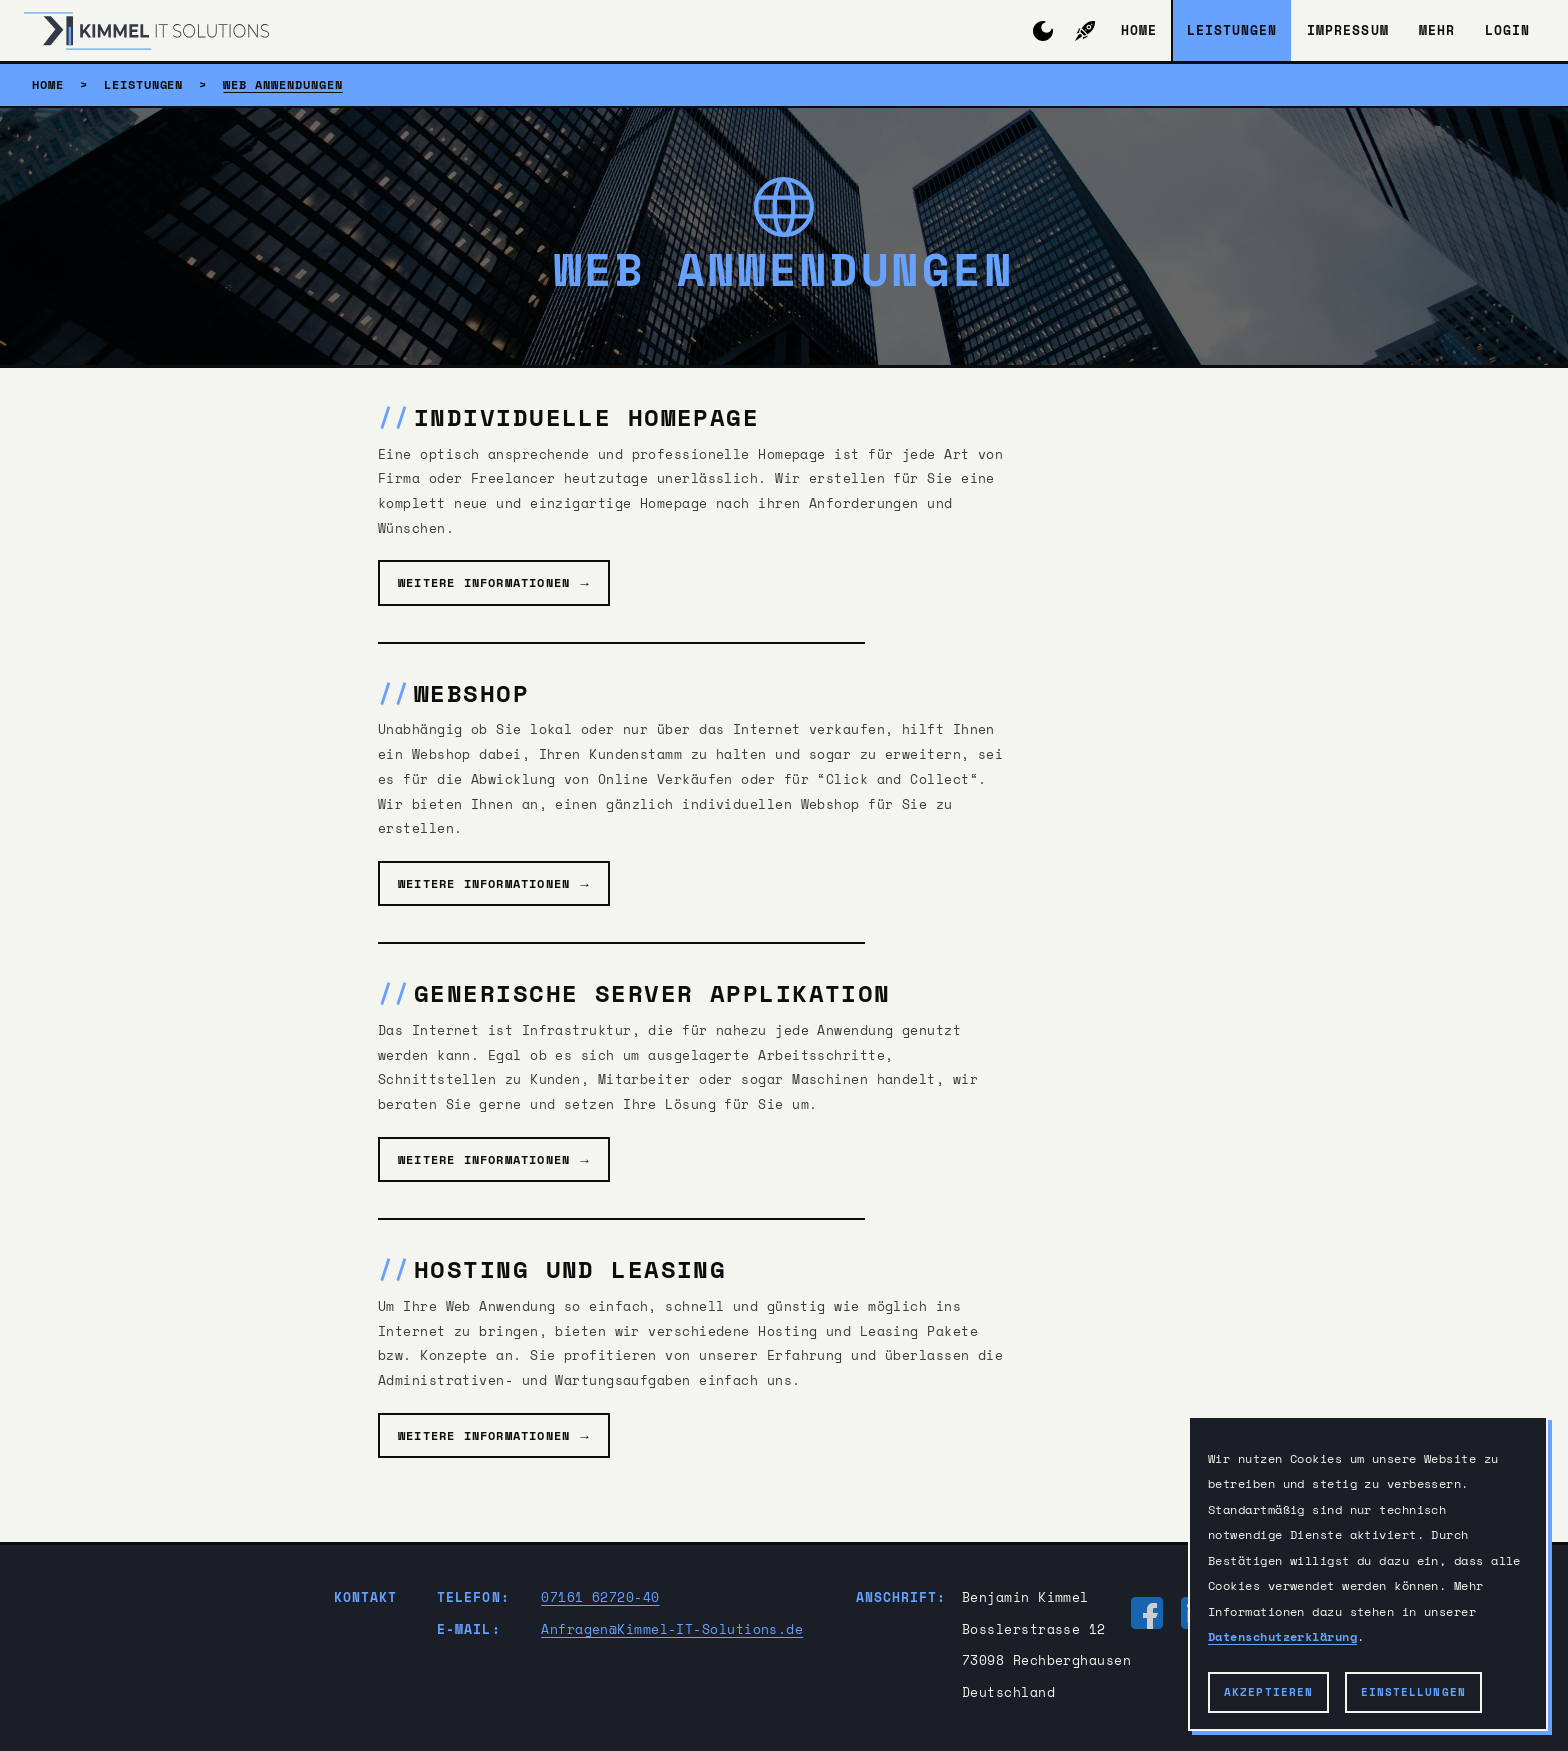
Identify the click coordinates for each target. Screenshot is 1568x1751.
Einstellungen (1413, 1692)
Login (1507, 30)
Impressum (1347, 30)
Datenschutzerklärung (1282, 1636)
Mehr (1437, 30)
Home (1139, 30)
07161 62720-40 (600, 1597)
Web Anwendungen (282, 84)
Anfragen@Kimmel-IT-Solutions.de (672, 1629)
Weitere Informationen (484, 582)
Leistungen (1232, 30)
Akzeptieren (1268, 1692)
